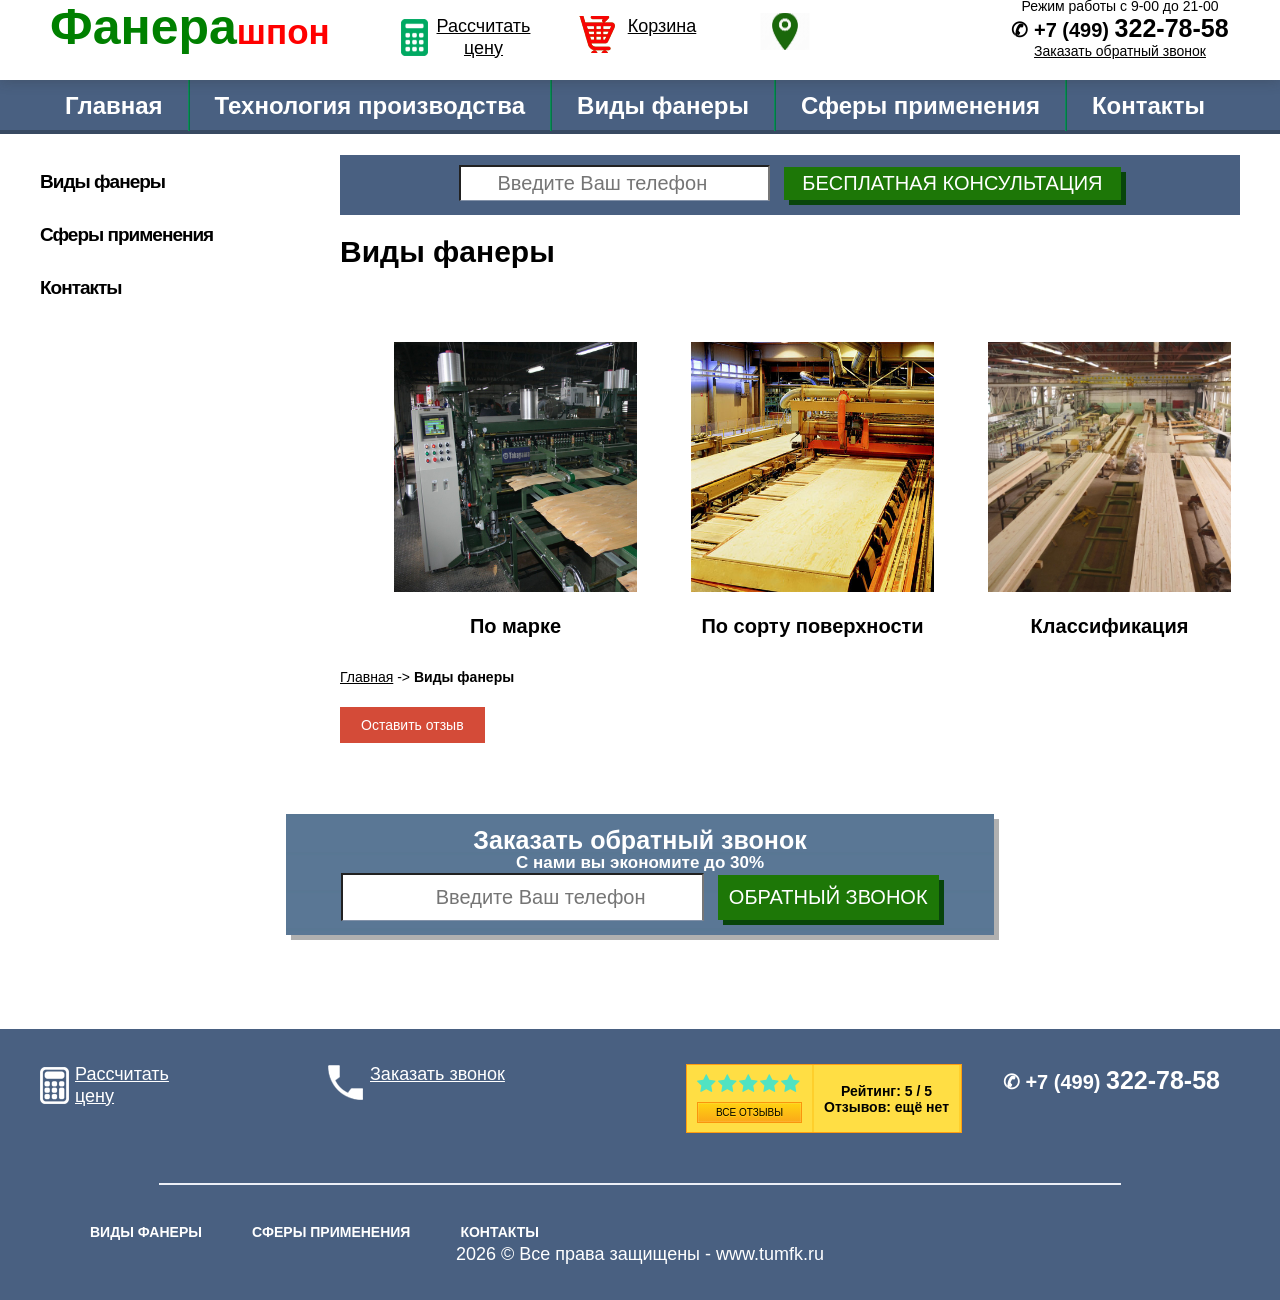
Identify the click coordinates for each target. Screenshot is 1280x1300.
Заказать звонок (437, 1074)
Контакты (1148, 105)
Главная (114, 105)
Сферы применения (920, 105)
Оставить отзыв (412, 725)
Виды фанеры (663, 105)
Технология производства (370, 105)
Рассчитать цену (484, 37)
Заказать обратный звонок (1120, 51)
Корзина (662, 26)
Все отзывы (749, 1112)
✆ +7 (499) (1111, 1082)
